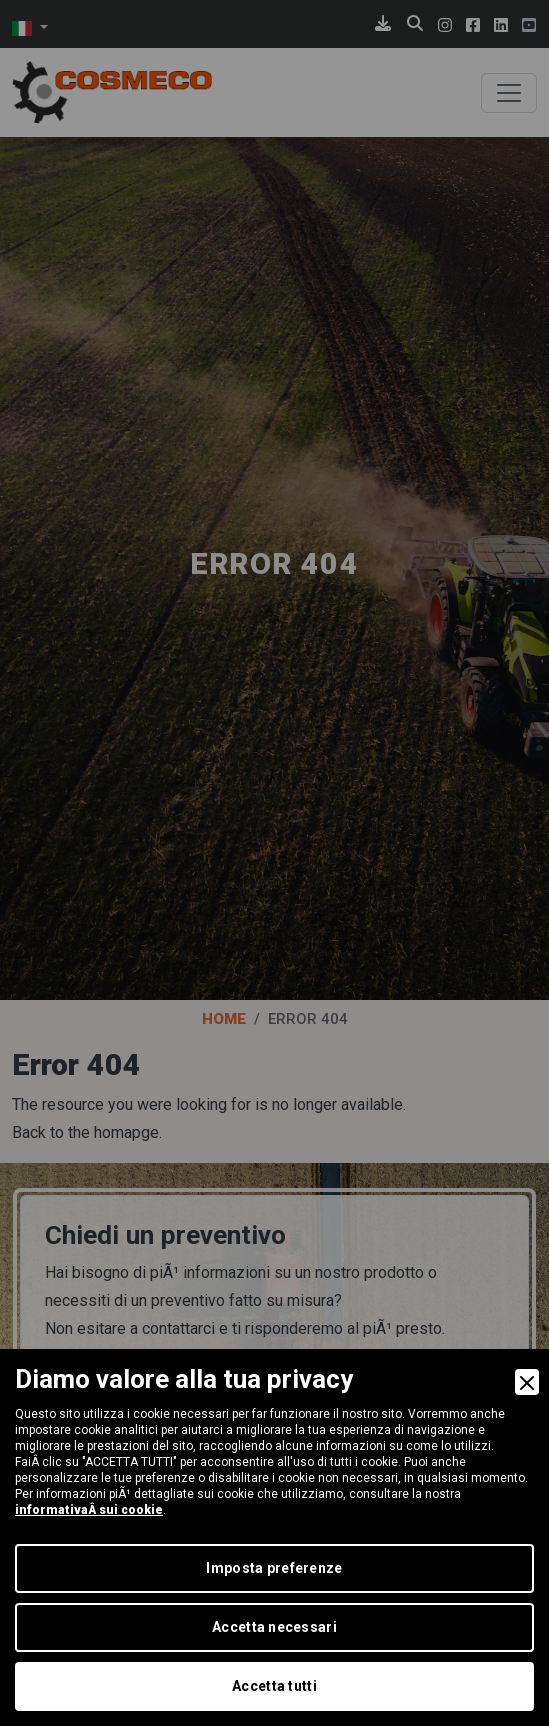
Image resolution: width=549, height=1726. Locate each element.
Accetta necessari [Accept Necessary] (274, 1627)
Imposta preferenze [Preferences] (274, 1568)
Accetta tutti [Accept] (274, 1686)
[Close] (527, 1382)
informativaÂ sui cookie (89, 1510)
